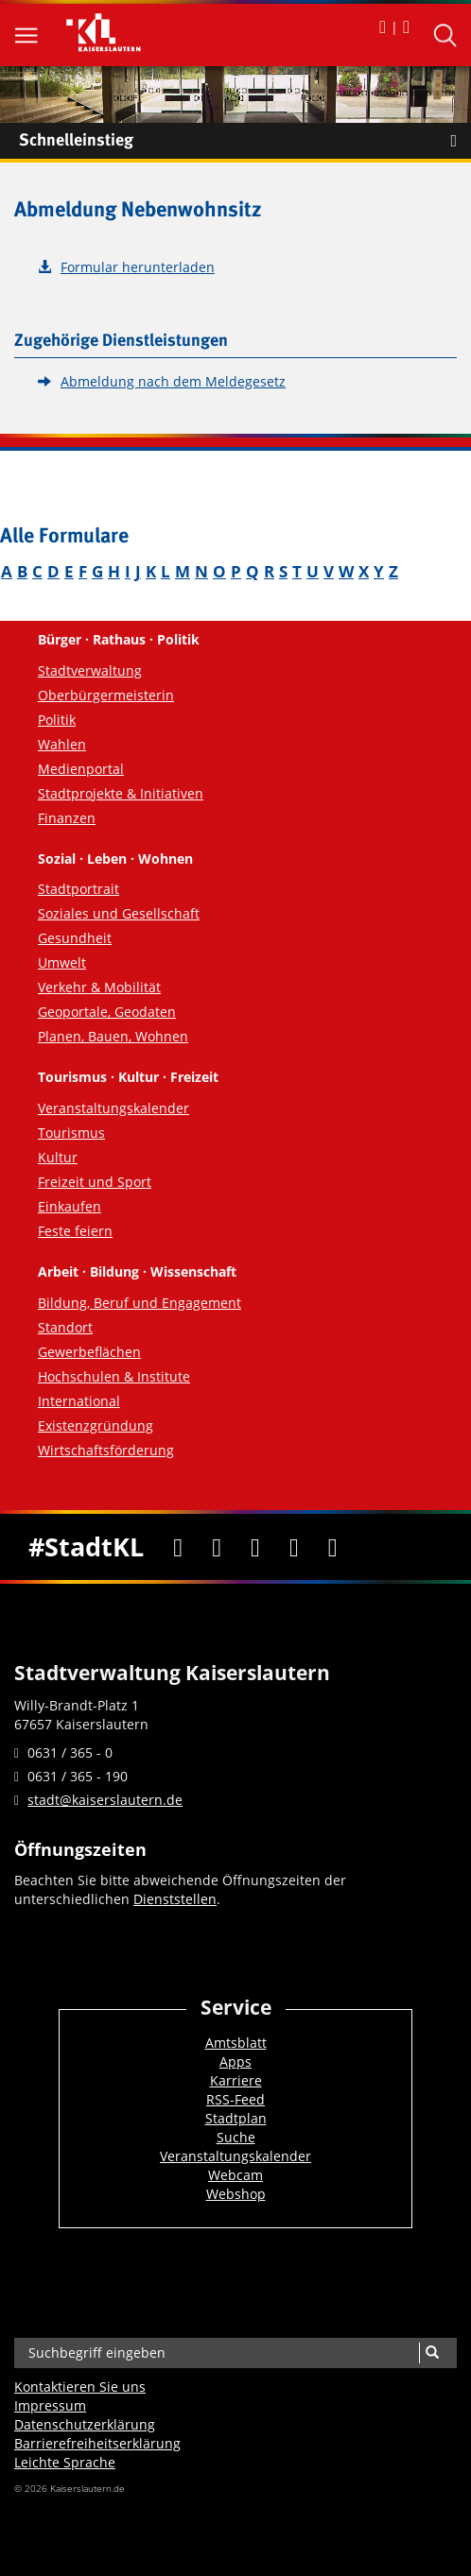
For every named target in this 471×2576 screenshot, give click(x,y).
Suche (236, 2137)
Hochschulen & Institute (114, 1376)
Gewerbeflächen (89, 1352)
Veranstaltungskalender (113, 1108)
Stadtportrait (78, 889)
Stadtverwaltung (90, 670)
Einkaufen (69, 1206)
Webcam (235, 2175)
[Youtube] (255, 1547)
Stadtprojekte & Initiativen (120, 793)
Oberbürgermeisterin (106, 695)
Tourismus (71, 1133)
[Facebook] (178, 1547)
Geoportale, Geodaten (107, 1012)
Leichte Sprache (64, 2462)
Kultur (58, 1157)
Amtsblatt (236, 2043)
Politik (57, 720)
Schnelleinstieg (245, 140)
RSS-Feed (235, 2099)
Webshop (236, 2194)
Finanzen (67, 818)
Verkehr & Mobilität (99, 987)
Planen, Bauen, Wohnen (113, 1036)
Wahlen (62, 744)
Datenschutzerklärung (84, 2424)
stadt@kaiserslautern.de (105, 1800)
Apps (235, 2061)
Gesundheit (75, 938)
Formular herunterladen (138, 267)
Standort (65, 1327)
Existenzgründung (95, 1425)
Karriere (236, 2080)
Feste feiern (75, 1231)
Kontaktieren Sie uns (80, 2387)
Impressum (50, 2405)
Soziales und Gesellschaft (119, 913)
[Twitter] (217, 1547)
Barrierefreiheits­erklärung (97, 2443)
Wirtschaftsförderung (106, 1450)
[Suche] (432, 2353)
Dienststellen (175, 1899)
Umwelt (62, 962)
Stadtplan (236, 2118)
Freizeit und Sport (94, 1182)
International (79, 1401)
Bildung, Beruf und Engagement (139, 1303)
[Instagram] (294, 1547)
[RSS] (332, 1547)
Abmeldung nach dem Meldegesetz (173, 381)
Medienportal (81, 769)
